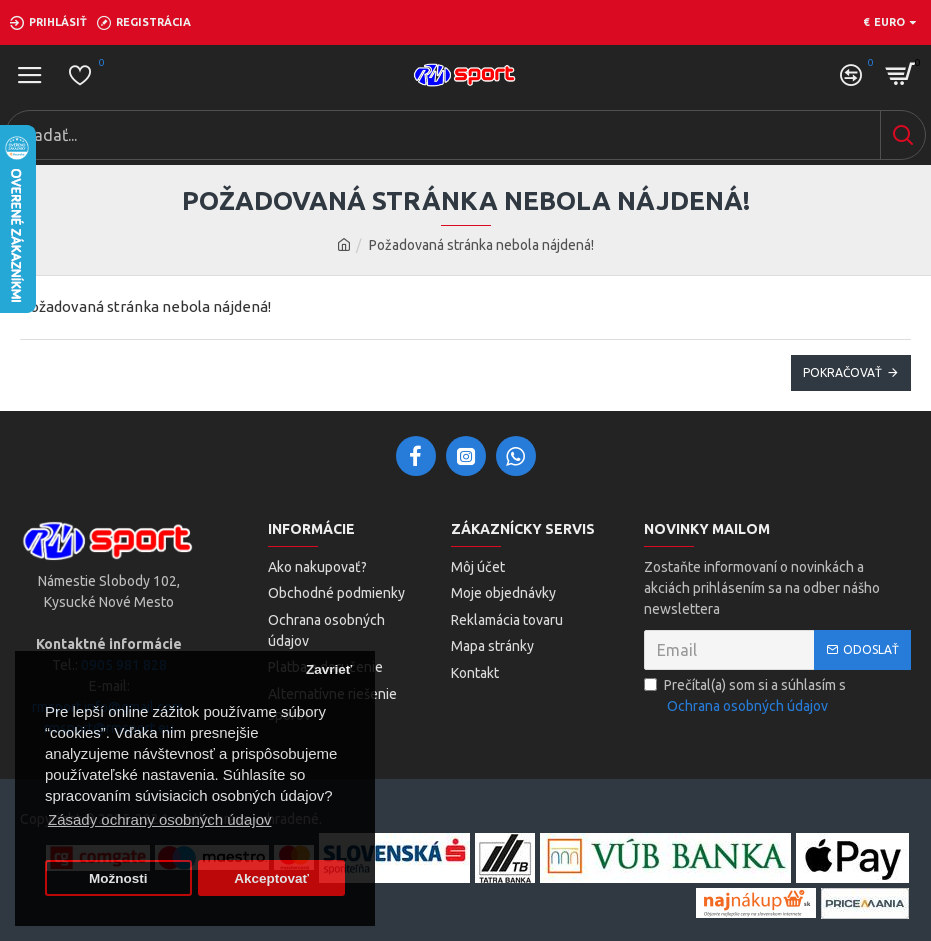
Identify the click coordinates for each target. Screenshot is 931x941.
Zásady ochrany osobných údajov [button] (159, 819)
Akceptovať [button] (271, 878)
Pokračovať (842, 372)
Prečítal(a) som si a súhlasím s (745, 697)
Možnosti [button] (118, 878)
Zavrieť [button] (329, 669)
